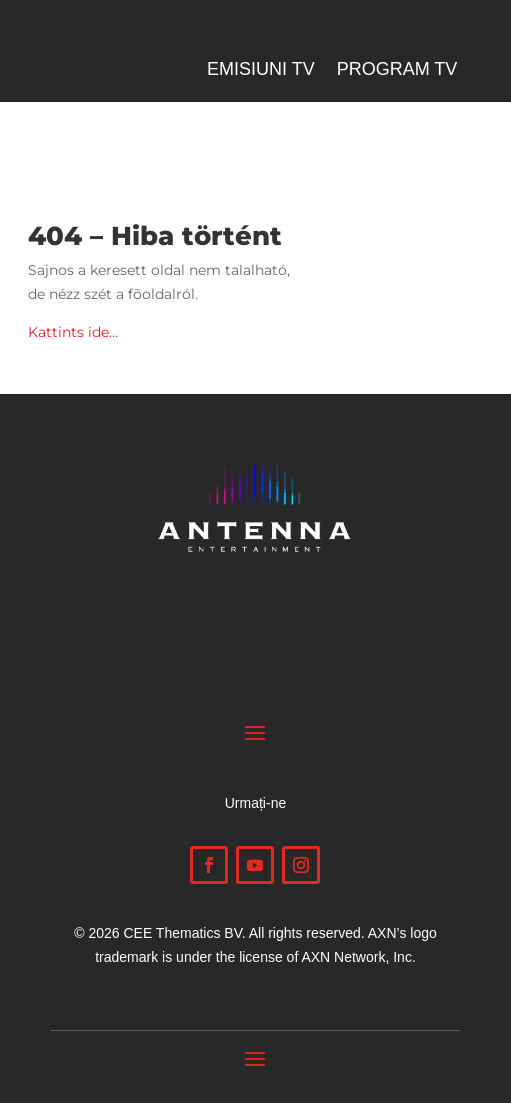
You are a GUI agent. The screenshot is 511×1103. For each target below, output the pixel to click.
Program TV (397, 70)
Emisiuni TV (261, 70)
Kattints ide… (73, 332)
